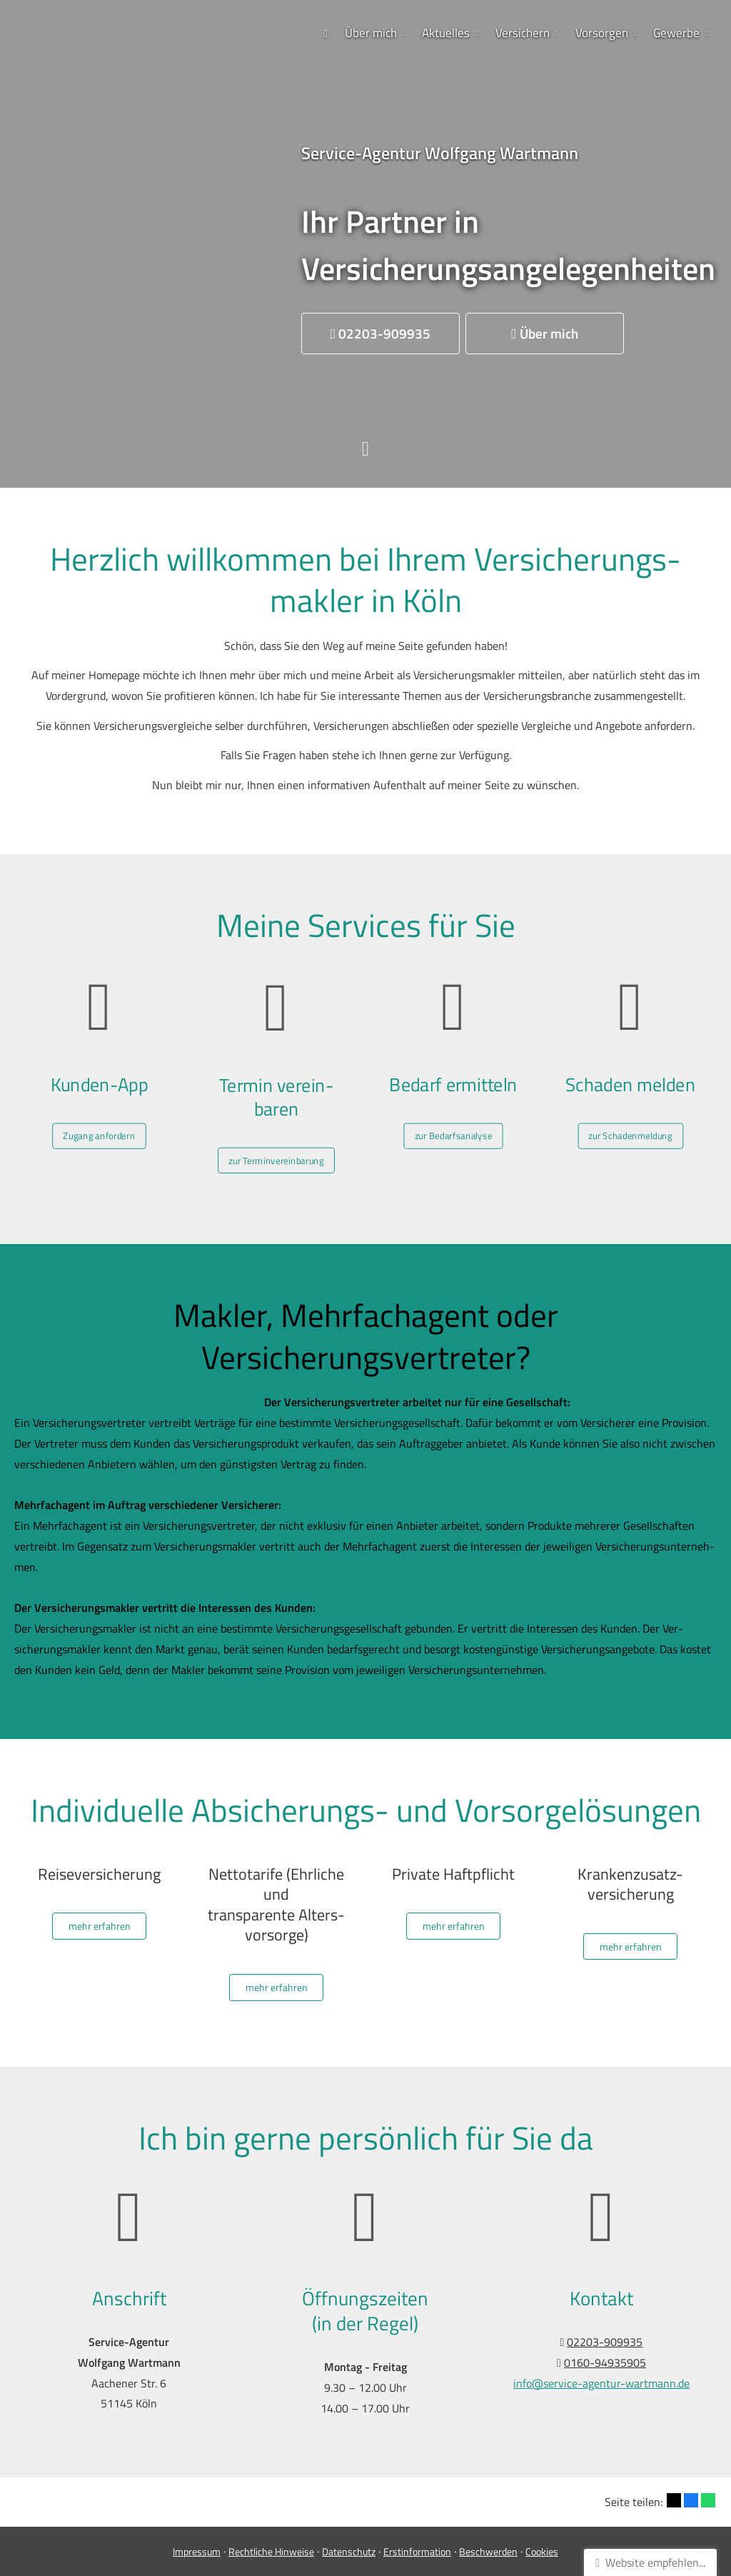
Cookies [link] (541, 2551)
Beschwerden (488, 2551)
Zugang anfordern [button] (99, 1118)
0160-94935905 (605, 2362)
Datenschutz (348, 2551)
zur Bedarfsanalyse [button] (453, 1118)
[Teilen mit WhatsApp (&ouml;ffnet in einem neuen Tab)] (708, 2500)
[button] (380, 334)
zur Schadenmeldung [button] (630, 1118)
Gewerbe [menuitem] (676, 33)
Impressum (197, 2551)
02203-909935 (604, 2341)
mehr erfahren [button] (100, 1925)
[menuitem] (325, 33)
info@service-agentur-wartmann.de (601, 2383)
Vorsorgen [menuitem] (601, 33)
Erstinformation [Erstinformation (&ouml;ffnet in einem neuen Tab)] (417, 2551)
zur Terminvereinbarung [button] (276, 1140)
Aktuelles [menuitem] (446, 33)
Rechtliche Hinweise (271, 2551)
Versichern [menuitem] (522, 33)
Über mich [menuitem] (371, 33)
